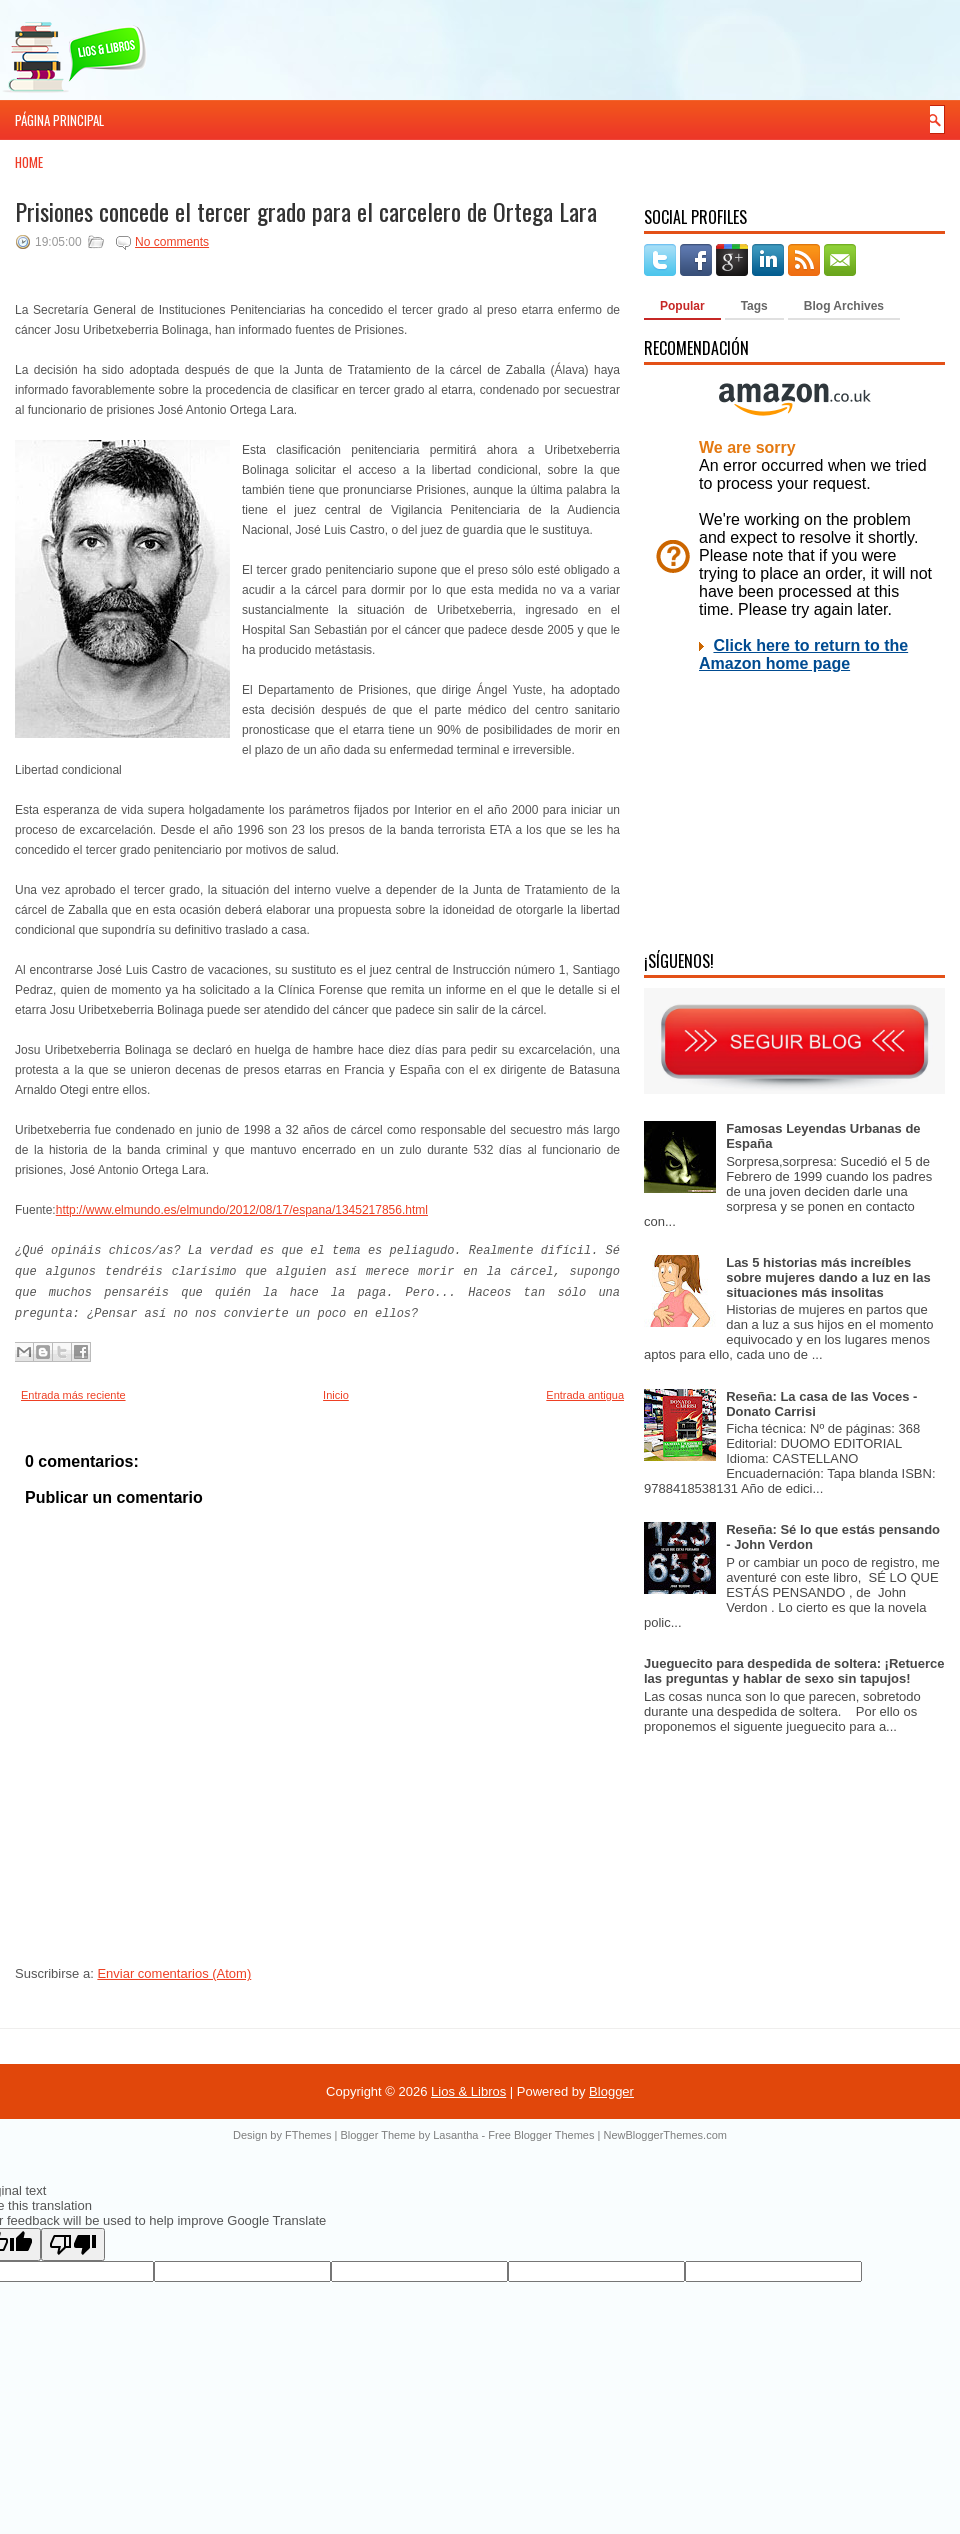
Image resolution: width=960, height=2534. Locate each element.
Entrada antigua (585, 1395)
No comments (172, 242)
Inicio (336, 1395)
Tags (754, 306)
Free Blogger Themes (541, 2135)
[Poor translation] (73, 2244)
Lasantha (455, 2135)
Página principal (59, 120)
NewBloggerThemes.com (665, 2135)
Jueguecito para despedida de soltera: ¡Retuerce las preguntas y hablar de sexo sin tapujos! (794, 1671)
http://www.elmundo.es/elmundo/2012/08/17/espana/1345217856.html (242, 1210)
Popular (682, 306)
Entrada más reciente (73, 1395)
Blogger (611, 2091)
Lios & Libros (468, 2091)
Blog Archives (844, 306)
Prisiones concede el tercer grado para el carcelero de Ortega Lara (306, 211)
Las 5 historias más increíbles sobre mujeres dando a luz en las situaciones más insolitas (828, 1277)
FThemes (308, 2135)
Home (29, 162)
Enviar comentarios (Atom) (174, 1973)
